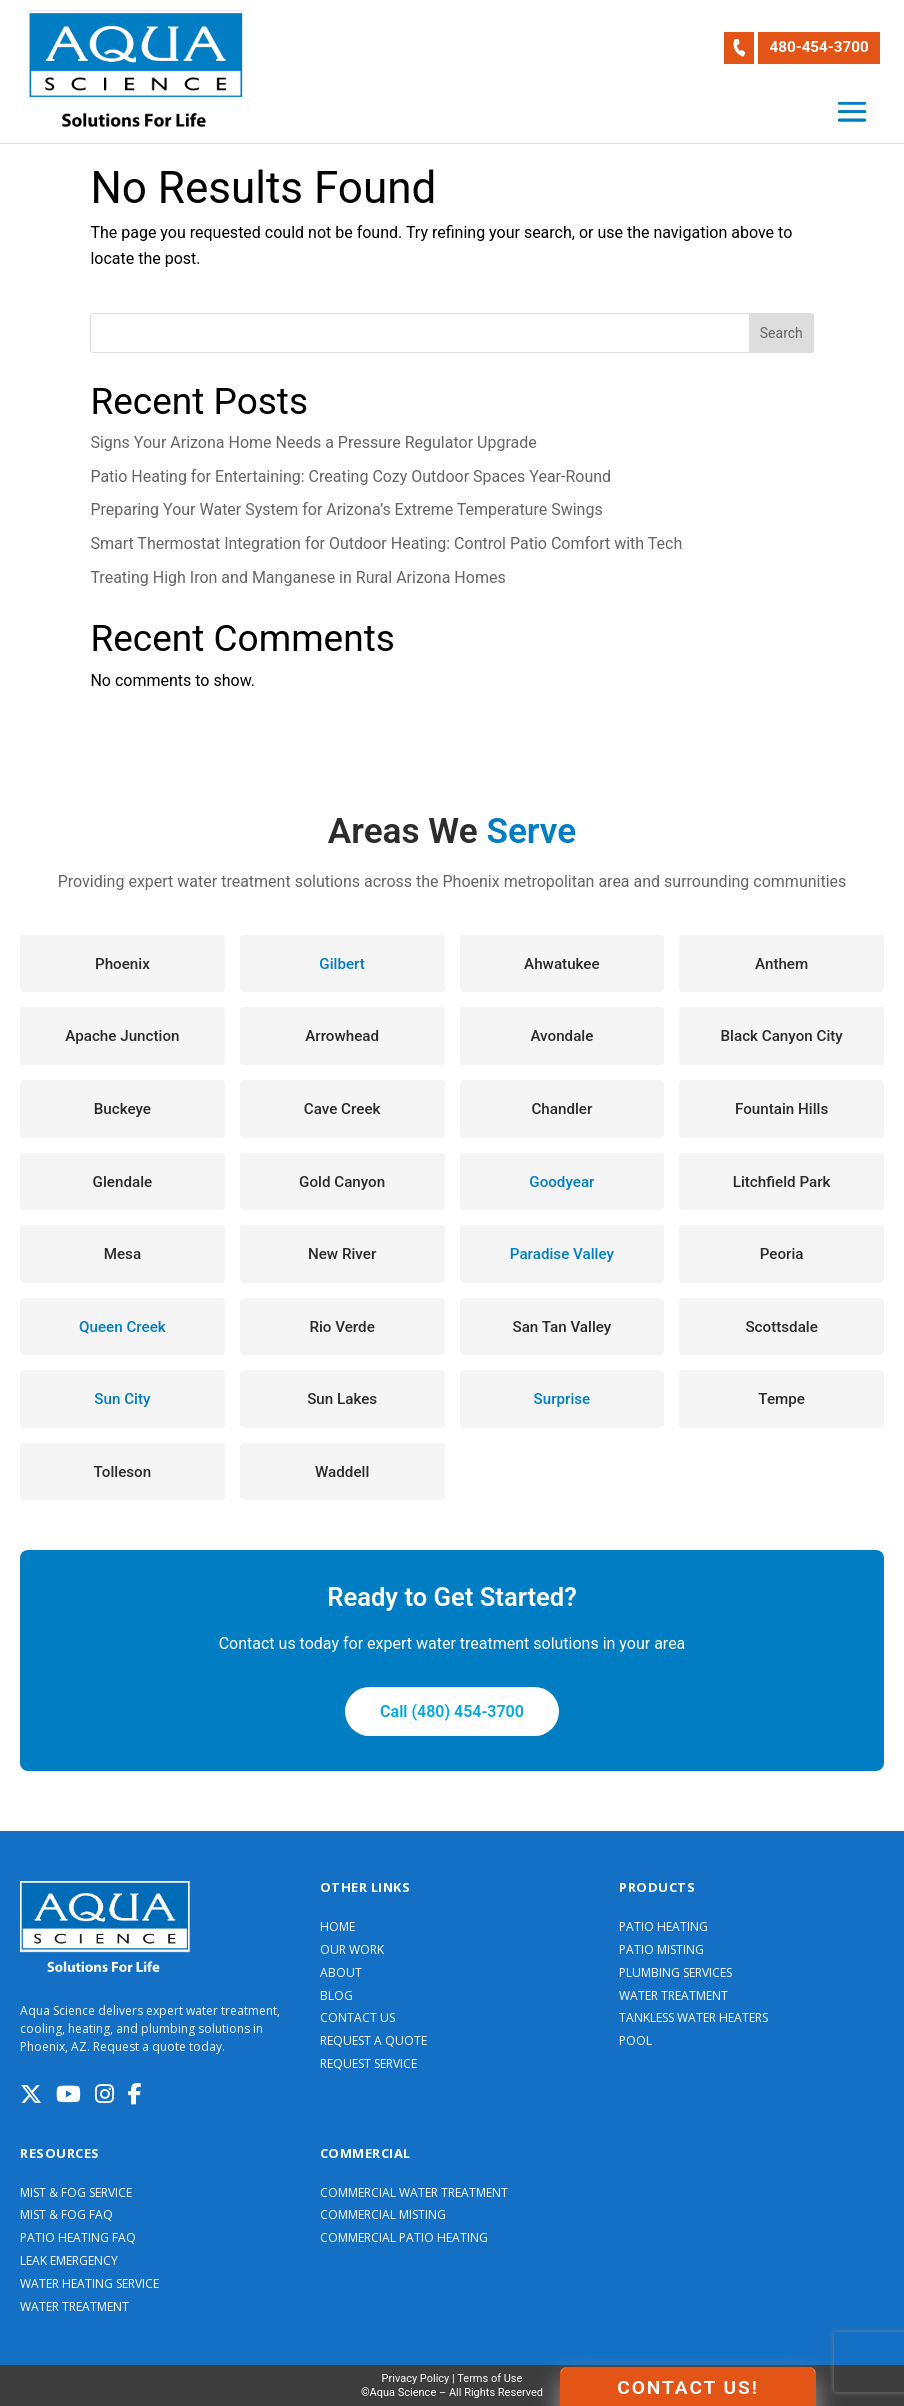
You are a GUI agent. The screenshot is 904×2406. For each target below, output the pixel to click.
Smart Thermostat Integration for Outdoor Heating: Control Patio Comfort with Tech (386, 543)
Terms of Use (489, 2378)
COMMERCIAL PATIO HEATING (404, 2238)
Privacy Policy (416, 2378)
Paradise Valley (562, 1254)
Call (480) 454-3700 (452, 1711)
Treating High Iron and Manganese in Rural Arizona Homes (297, 577)
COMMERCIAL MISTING (383, 2215)
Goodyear (561, 1182)
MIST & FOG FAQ (66, 2215)
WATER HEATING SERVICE (89, 2284)
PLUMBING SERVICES (675, 1973)
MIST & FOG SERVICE (76, 2193)
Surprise (562, 1399)
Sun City (122, 1399)
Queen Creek (122, 1327)
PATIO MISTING (661, 1950)
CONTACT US (357, 2018)
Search (781, 333)
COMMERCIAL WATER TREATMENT (414, 2193)
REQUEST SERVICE (368, 2064)
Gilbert (342, 964)
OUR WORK (352, 1950)
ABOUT (341, 1973)
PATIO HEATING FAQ (78, 2238)
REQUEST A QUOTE (373, 2041)
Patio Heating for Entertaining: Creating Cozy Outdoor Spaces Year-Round (350, 476)
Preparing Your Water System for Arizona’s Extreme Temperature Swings (346, 509)
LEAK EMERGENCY (69, 2261)
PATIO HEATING (663, 1927)
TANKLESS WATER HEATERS (693, 2018)
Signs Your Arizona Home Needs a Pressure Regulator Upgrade (313, 442)
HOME (337, 1927)
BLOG (336, 1996)
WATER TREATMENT (673, 1996)
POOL (635, 2041)
